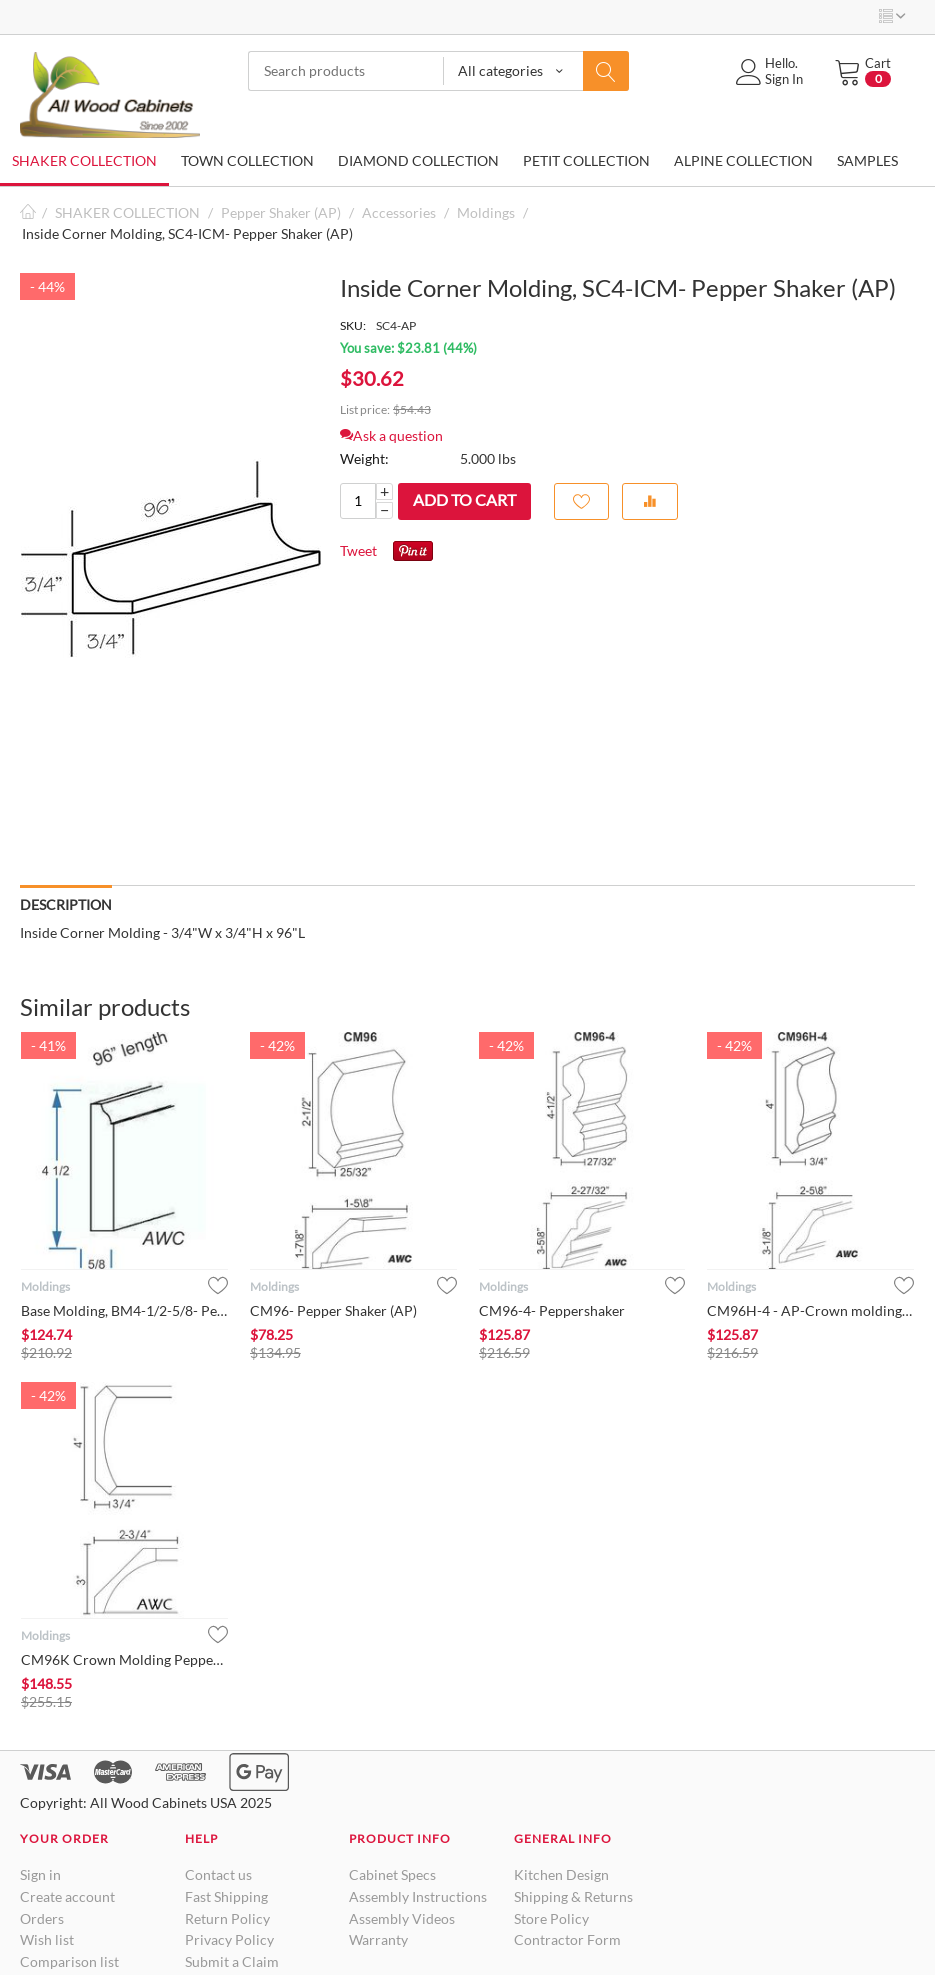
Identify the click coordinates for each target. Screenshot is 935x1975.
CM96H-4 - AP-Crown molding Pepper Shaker (810, 1310)
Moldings (486, 212)
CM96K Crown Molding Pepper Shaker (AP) (124, 1659)
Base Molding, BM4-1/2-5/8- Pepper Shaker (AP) (124, 1310)
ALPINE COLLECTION (743, 160)
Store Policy (551, 1918)
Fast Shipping (226, 1896)
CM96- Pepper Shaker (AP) (333, 1310)
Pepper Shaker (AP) (281, 212)
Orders (42, 1918)
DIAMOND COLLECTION (418, 160)
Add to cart (464, 499)
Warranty (378, 1939)
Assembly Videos (402, 1918)
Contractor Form (567, 1939)
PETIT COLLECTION (586, 160)
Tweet (358, 550)
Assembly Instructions (418, 1896)
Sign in (40, 1874)
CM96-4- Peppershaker (552, 1310)
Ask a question (391, 435)
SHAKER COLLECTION (84, 160)
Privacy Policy (229, 1939)
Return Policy (227, 1918)
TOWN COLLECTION (247, 160)
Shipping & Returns (573, 1896)
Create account (67, 1896)
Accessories (399, 212)
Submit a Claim (232, 1961)
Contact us (218, 1874)
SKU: (353, 325)
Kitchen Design (561, 1874)
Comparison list (69, 1961)
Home (28, 212)
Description (66, 904)
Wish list (47, 1939)
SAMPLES (867, 160)
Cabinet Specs (392, 1874)
